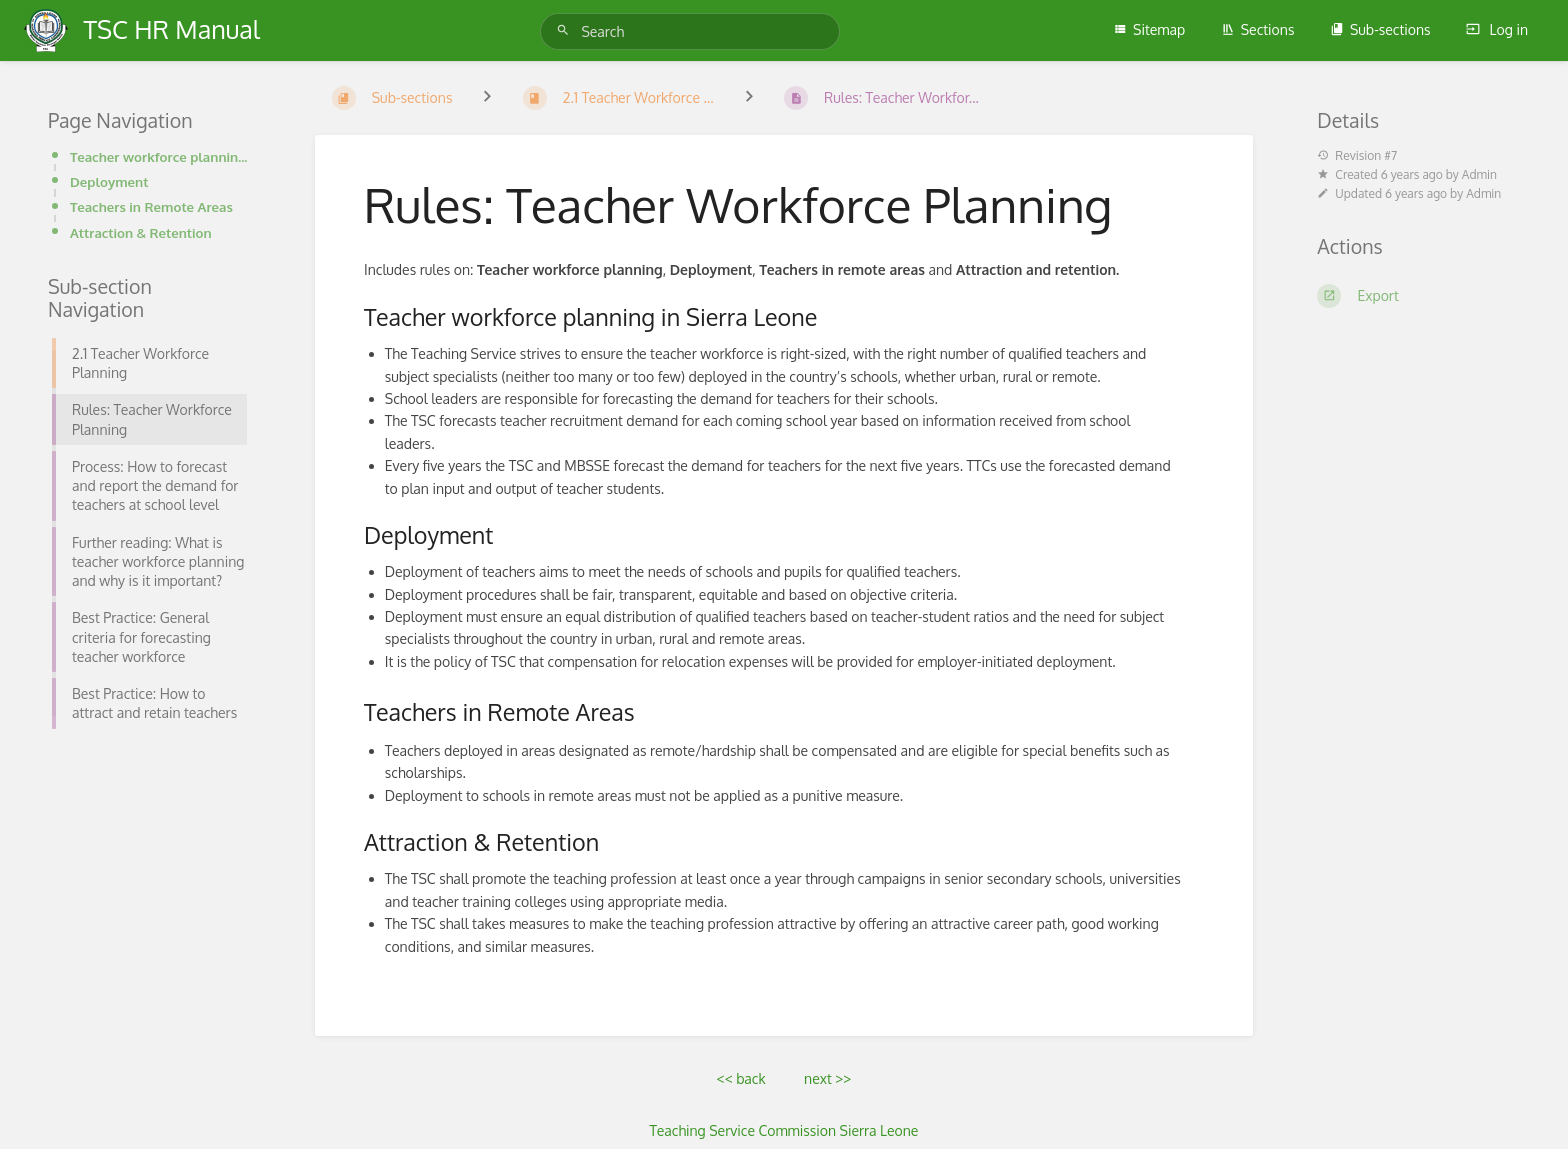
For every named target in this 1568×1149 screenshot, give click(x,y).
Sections (1258, 29)
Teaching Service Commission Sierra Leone (784, 1130)
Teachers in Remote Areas (151, 206)
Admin (1479, 174)
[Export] (1418, 296)
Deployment (109, 181)
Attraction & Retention (141, 232)
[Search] (566, 30)
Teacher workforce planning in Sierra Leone (160, 156)
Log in (1497, 29)
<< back (741, 1078)
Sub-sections (1380, 29)
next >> (827, 1078)
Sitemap (1149, 29)
